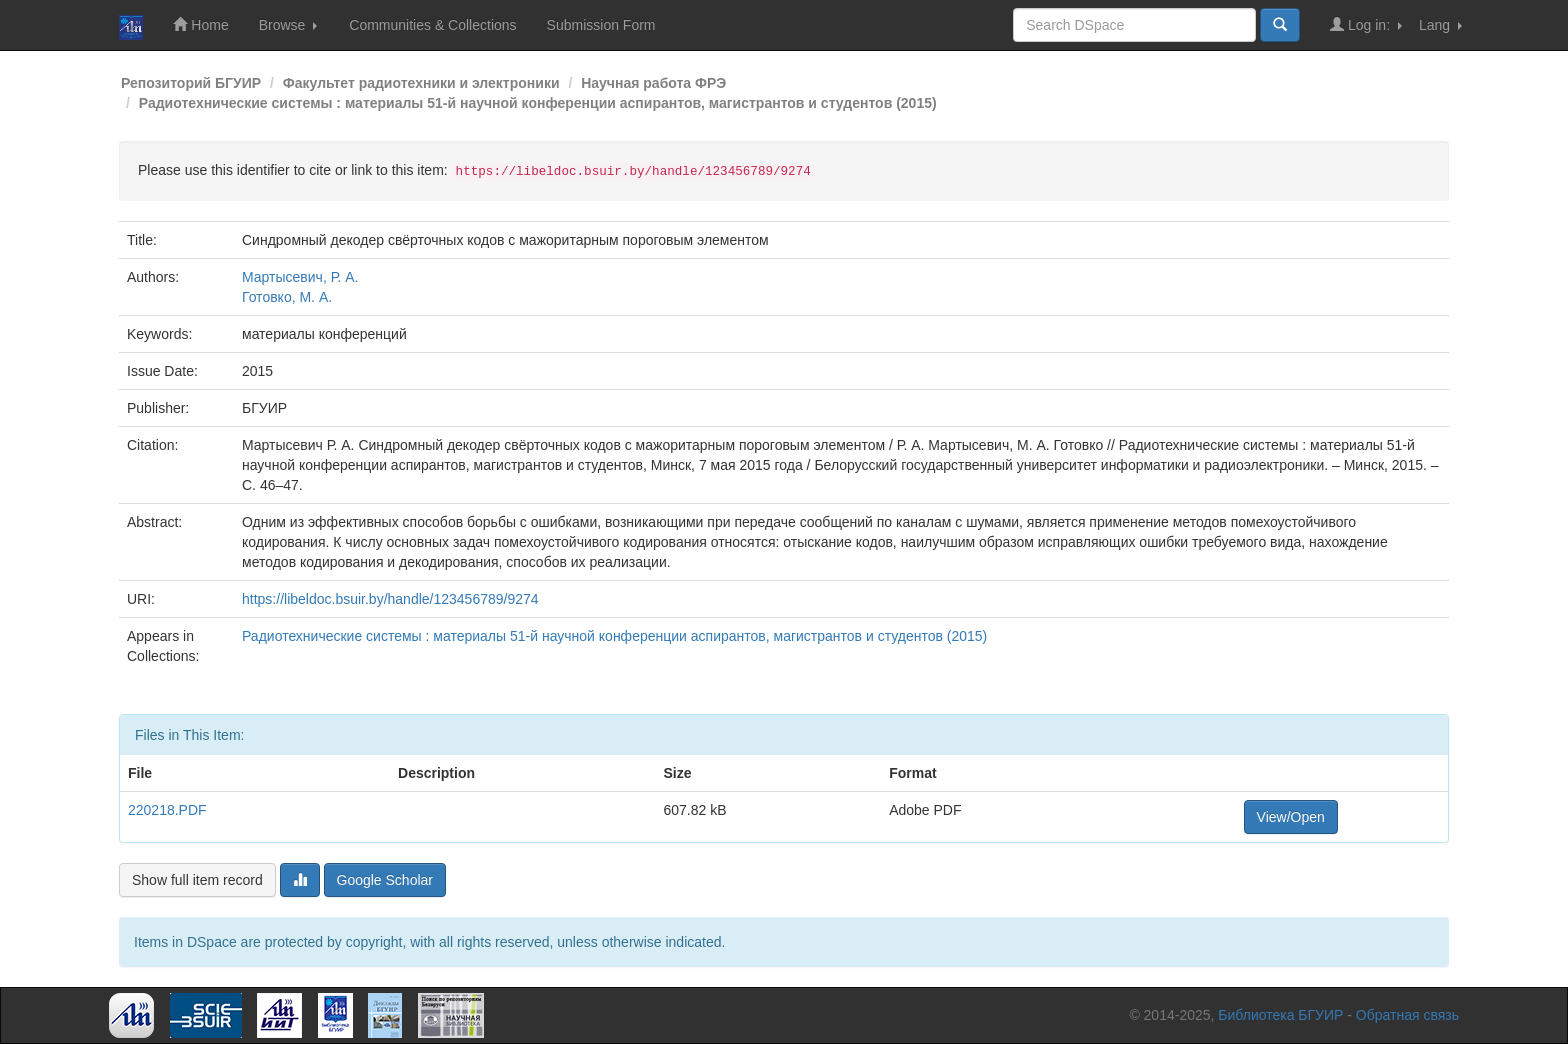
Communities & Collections (432, 25)
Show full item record (197, 880)
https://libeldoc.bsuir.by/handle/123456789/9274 (390, 599)
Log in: (1366, 24)
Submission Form (601, 25)
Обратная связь (1407, 1015)
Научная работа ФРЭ (653, 83)
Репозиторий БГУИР (191, 83)
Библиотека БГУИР (1280, 1015)
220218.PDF (167, 810)
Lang (1440, 25)
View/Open (1291, 817)
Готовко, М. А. (287, 297)
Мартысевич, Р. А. (300, 277)
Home (200, 24)
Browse (288, 25)
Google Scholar (385, 880)
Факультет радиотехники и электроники (421, 83)
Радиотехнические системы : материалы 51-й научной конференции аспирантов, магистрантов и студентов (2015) (538, 103)
